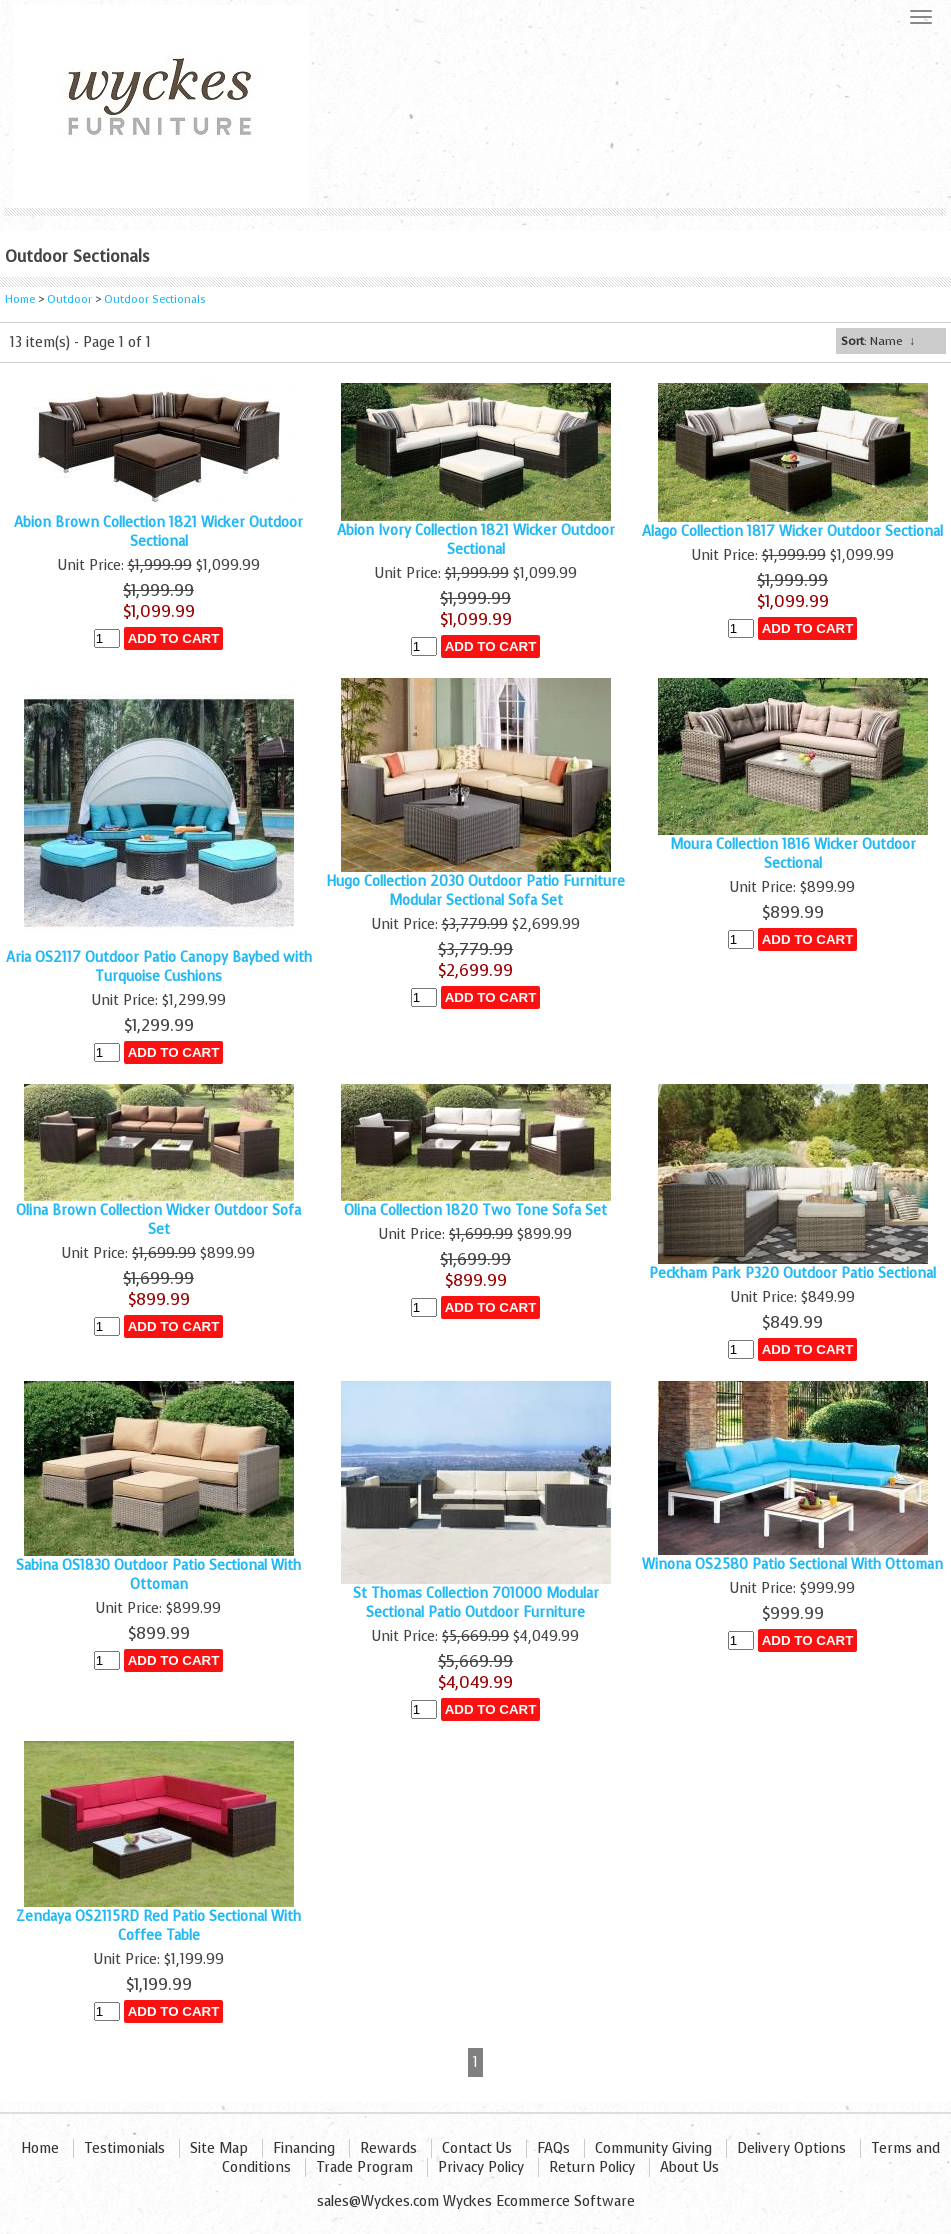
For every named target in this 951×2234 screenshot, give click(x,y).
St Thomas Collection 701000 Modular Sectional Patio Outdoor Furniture (476, 1603)
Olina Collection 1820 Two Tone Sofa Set (475, 1210)
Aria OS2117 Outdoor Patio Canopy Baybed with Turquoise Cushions (159, 967)
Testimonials (124, 2148)
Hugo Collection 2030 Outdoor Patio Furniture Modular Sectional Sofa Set (475, 891)
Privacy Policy (481, 2167)
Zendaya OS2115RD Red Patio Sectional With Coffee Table (158, 1926)
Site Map (219, 2148)
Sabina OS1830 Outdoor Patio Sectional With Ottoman (158, 1575)
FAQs (553, 2148)
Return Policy (592, 2167)
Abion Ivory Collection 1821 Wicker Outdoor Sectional (476, 540)
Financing (304, 2148)
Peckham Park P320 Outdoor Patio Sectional (792, 1273)
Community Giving (653, 2148)
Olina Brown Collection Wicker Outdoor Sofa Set (158, 1220)
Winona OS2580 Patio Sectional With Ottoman (792, 1564)
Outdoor (71, 299)
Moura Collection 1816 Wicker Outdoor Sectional (793, 854)
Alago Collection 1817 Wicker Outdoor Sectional (792, 531)
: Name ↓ (878, 341)
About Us (689, 2167)
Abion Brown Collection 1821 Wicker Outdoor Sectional (158, 532)
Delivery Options (791, 2148)
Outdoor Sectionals (155, 299)
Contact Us (477, 2148)
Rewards (388, 2148)
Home (20, 299)
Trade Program (364, 2167)
